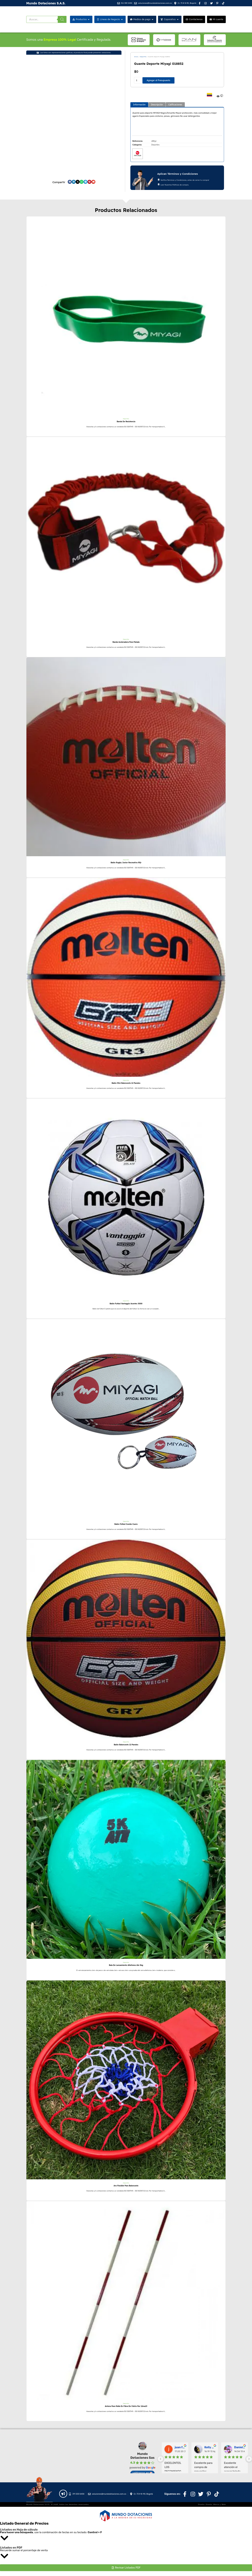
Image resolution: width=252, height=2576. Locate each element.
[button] (70, 182)
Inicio (136, 56)
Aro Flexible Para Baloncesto (126, 2186)
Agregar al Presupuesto (158, 80)
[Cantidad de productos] (138, 80)
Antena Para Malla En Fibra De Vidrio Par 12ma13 (126, 2406)
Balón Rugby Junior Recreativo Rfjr (126, 863)
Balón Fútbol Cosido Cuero (126, 1524)
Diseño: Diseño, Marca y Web (212, 2504)
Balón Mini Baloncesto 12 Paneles (126, 1083)
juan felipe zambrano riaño (180, 2447)
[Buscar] (62, 19)
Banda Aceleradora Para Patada (126, 642)
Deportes (143, 56)
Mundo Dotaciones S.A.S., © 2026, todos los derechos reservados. (57, 2504)
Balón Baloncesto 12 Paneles (126, 1745)
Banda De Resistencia (126, 422)
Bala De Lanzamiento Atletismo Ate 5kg (126, 1965)
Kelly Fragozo (209, 2447)
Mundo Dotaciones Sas (142, 2456)
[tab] (139, 104)
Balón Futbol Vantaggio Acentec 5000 (126, 1304)
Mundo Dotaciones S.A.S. (45, 3)
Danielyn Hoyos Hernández (239, 2447)
